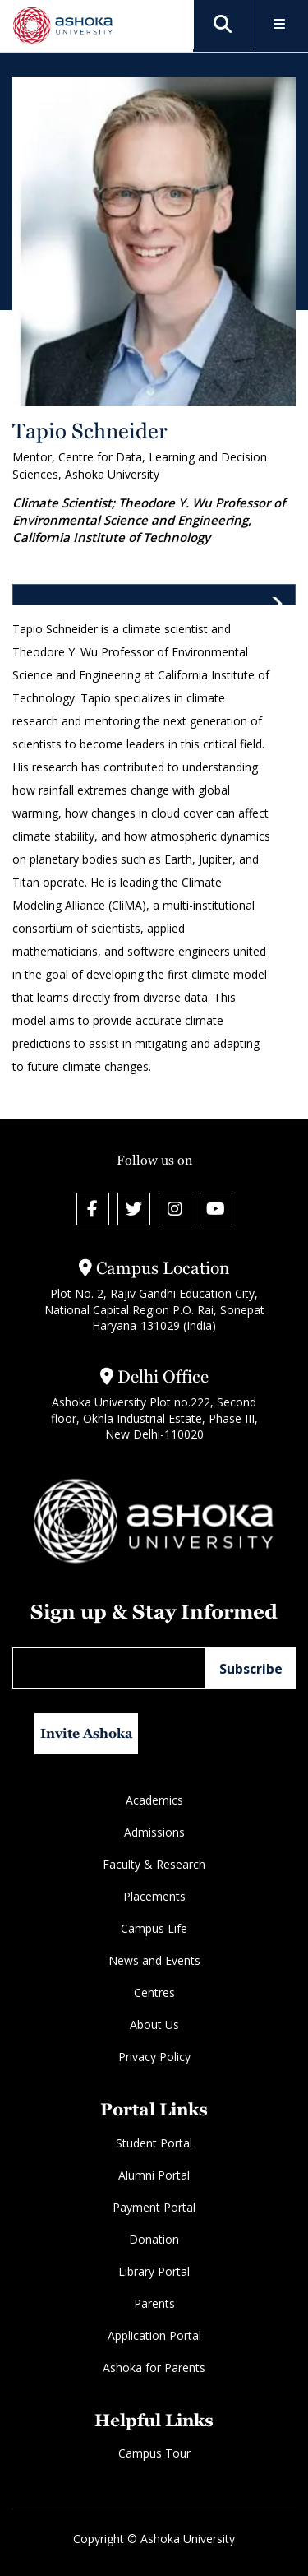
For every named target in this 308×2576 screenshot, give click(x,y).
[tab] (154, 594)
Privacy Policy (154, 2056)
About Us (154, 2024)
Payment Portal (154, 2207)
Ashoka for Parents (154, 2367)
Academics (154, 1800)
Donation (154, 2239)
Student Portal (154, 2143)
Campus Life (154, 1928)
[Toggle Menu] (279, 25)
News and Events (154, 1960)
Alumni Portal (154, 2175)
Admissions (154, 1832)
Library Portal (154, 2271)
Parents (154, 2303)
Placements (154, 1896)
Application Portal (154, 2335)
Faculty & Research (154, 1864)
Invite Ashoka (86, 1733)
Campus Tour (154, 2453)
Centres (154, 1992)
